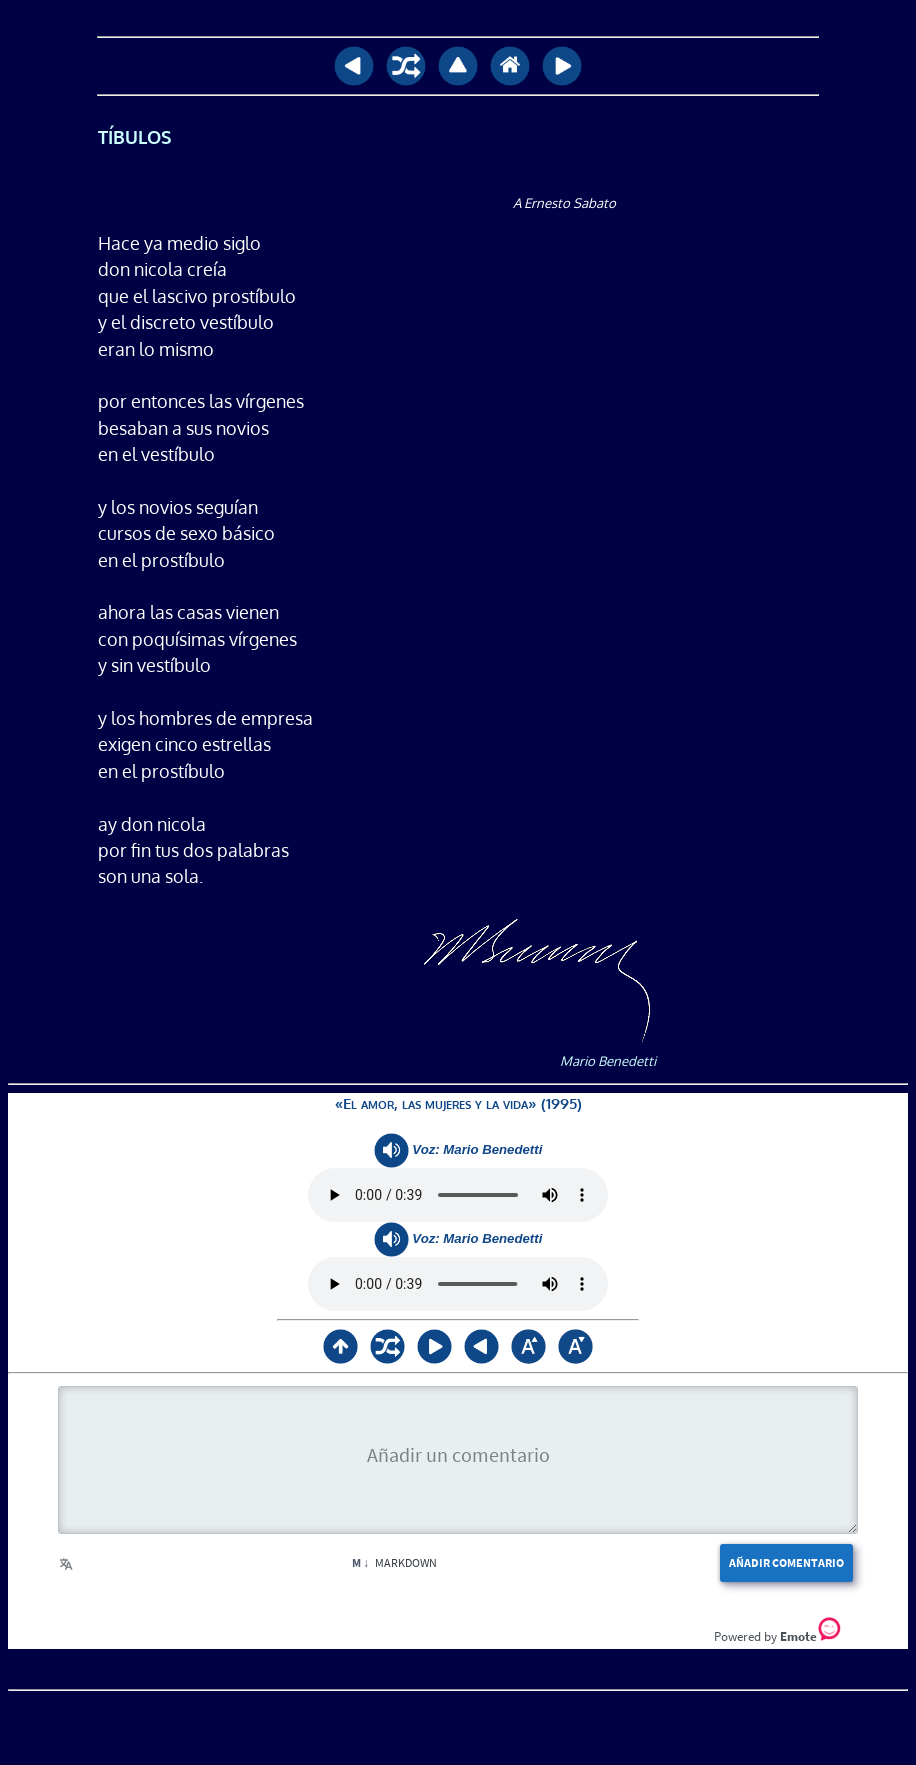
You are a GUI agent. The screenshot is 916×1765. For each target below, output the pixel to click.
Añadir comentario (786, 1562)
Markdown (394, 1562)
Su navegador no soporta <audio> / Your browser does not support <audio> (458, 1195)
